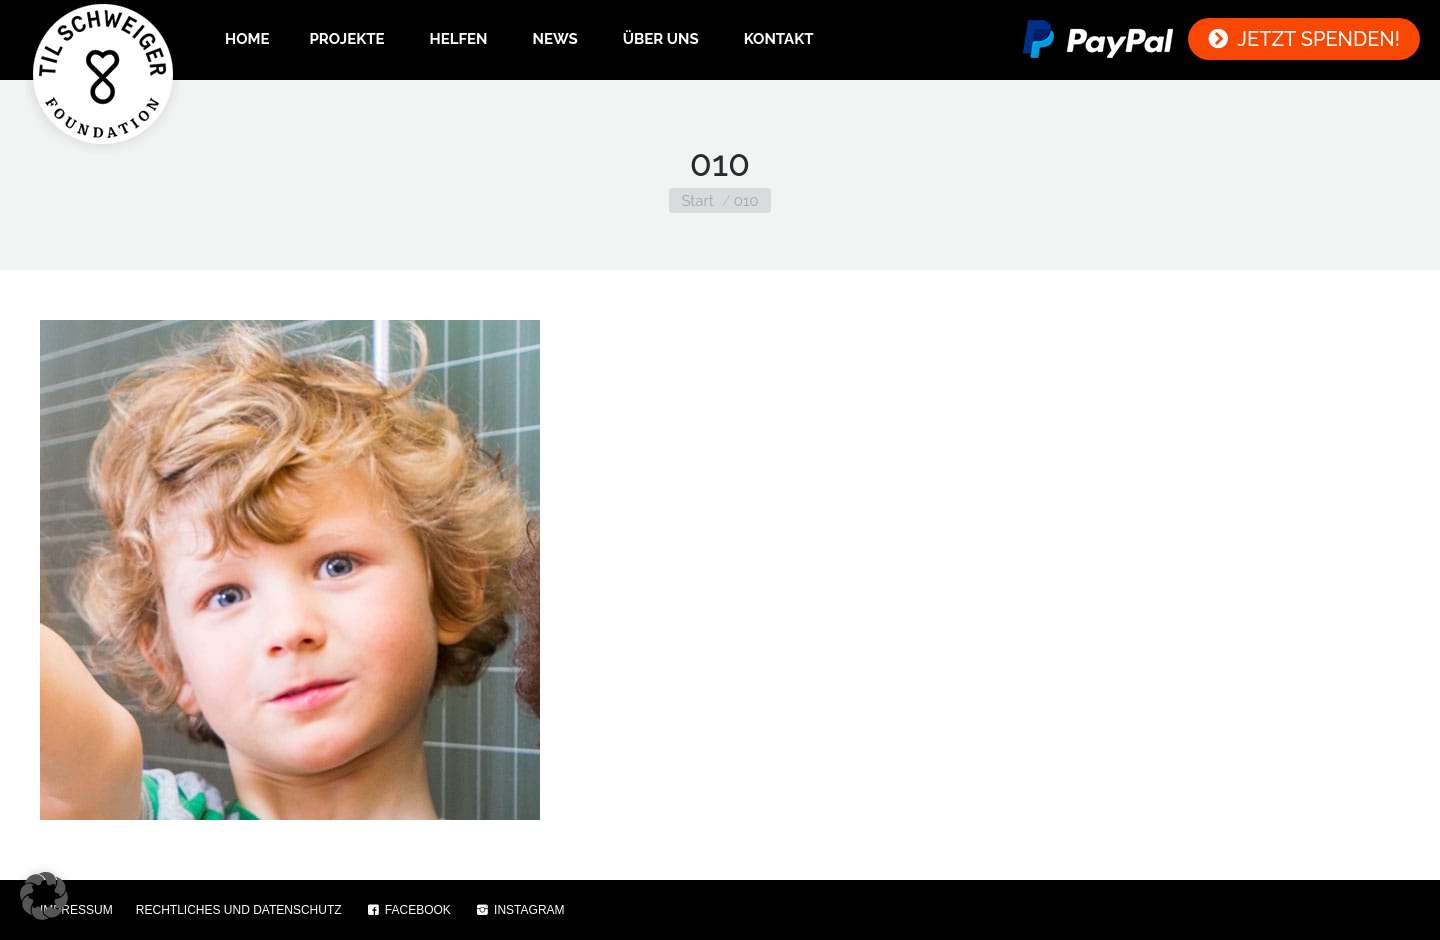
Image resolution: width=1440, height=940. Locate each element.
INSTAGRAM (519, 910)
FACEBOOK (408, 910)
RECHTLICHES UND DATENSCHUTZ (239, 910)
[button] (44, 896)
